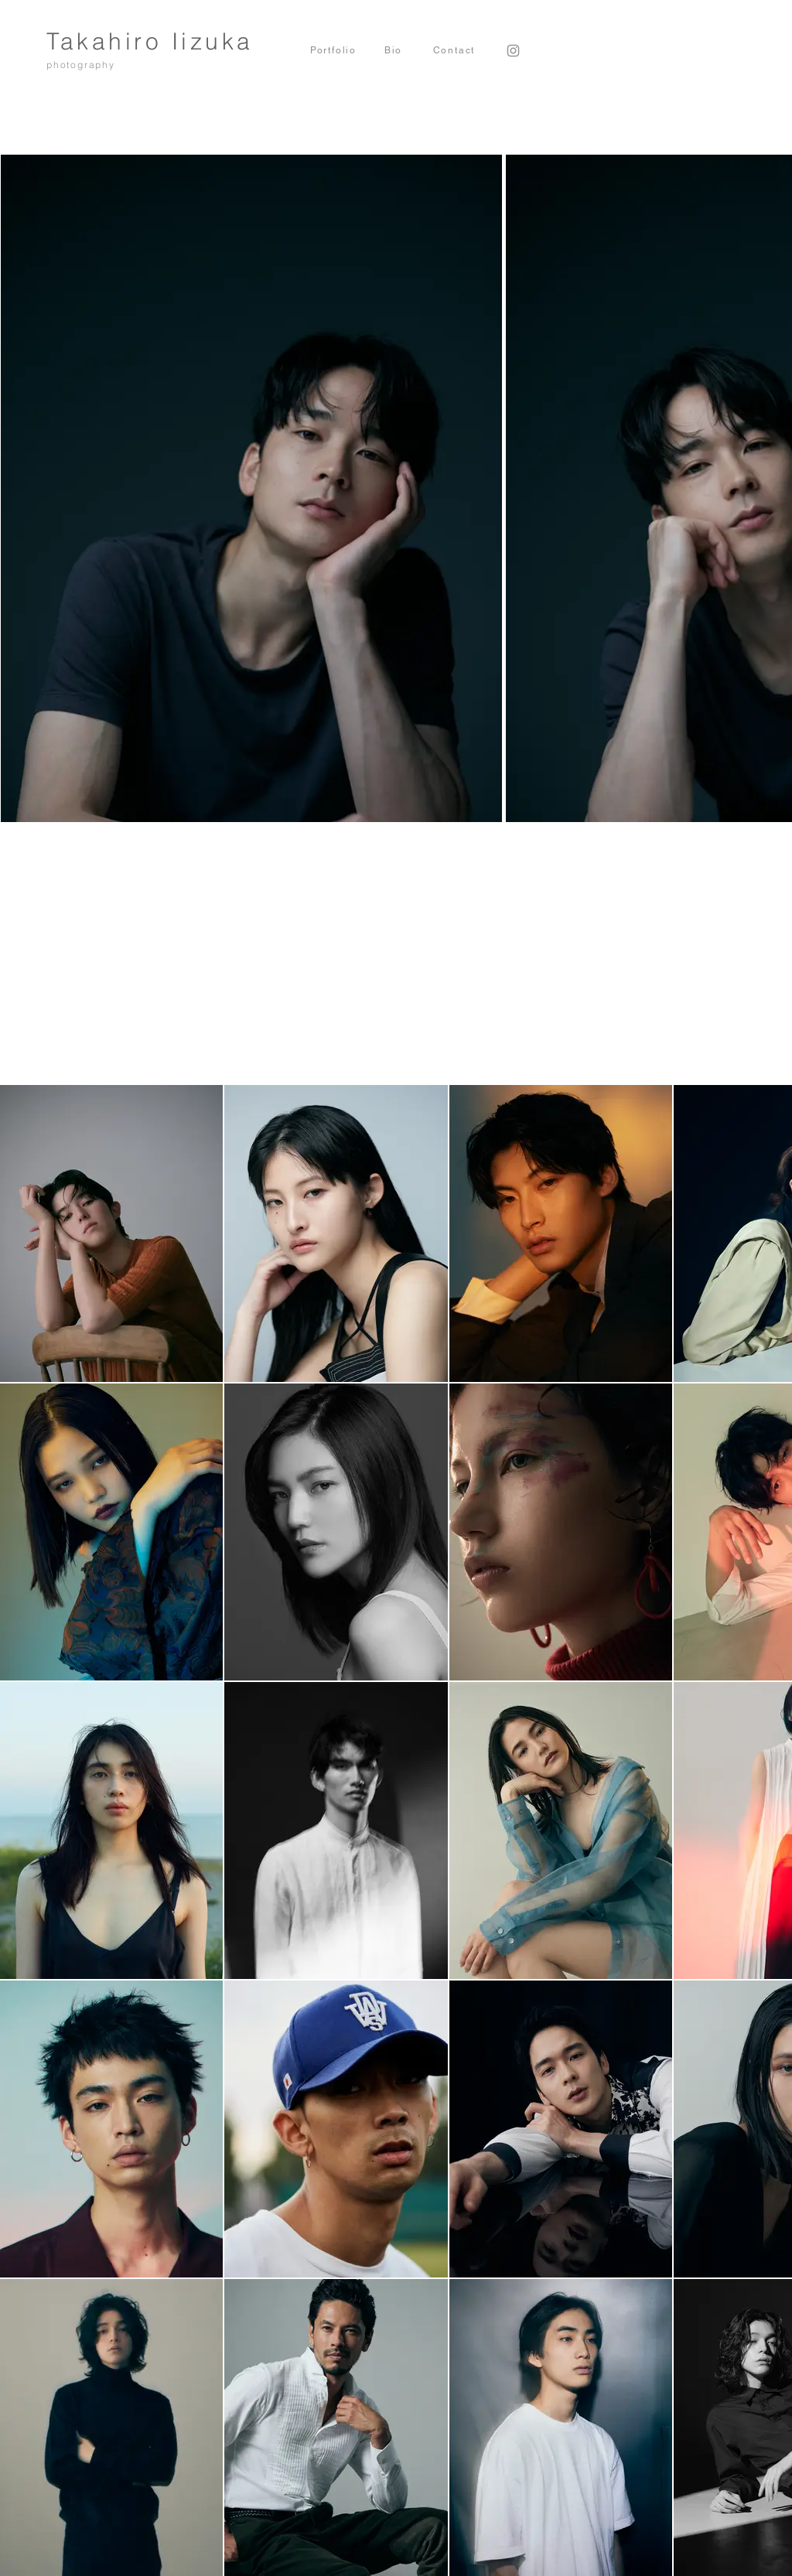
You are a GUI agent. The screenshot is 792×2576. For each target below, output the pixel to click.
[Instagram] (513, 51)
